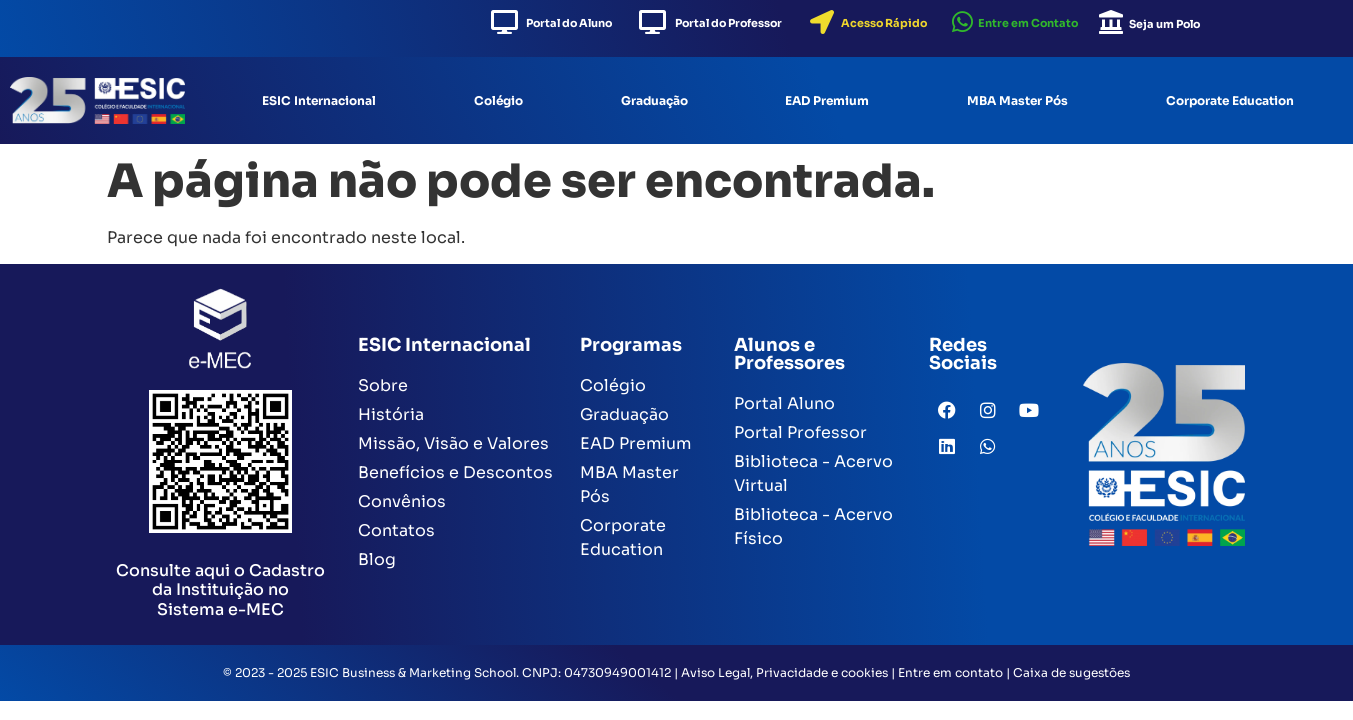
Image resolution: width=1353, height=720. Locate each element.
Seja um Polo (1164, 24)
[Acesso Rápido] (822, 22)
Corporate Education (1230, 100)
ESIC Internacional (319, 100)
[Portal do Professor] (652, 22)
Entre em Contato (1028, 23)
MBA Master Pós (1017, 100)
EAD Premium (827, 100)
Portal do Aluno (569, 23)
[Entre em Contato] (962, 22)
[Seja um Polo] (1111, 22)
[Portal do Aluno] (504, 22)
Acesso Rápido (884, 23)
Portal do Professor (728, 23)
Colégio (498, 100)
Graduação (654, 100)
